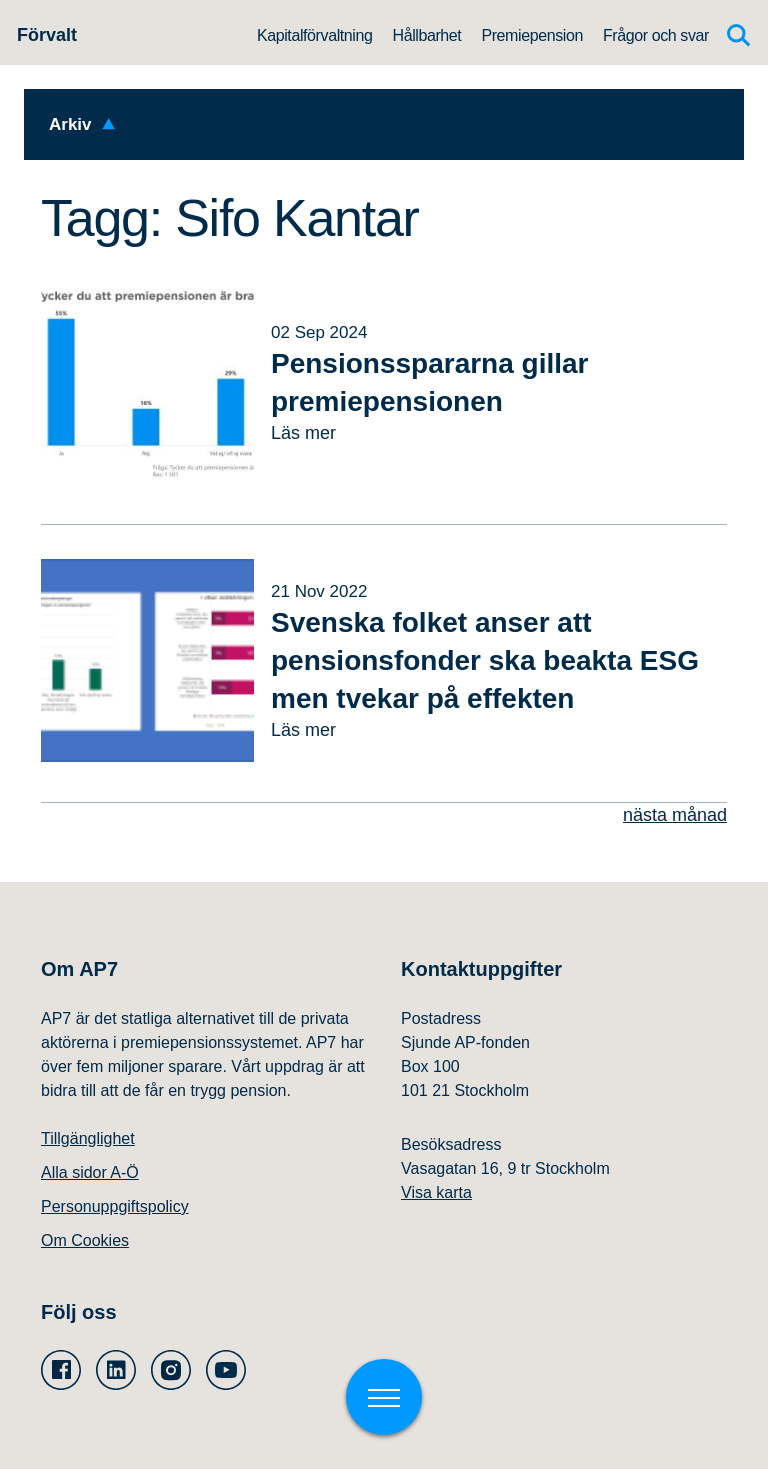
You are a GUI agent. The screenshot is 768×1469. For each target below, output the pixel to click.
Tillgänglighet (88, 1138)
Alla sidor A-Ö (90, 1172)
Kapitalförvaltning (315, 35)
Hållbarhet (426, 35)
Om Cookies (85, 1240)
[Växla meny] (384, 1397)
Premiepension (532, 35)
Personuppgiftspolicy (115, 1206)
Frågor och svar (656, 35)
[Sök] (739, 35)
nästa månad (675, 815)
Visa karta (436, 1192)
